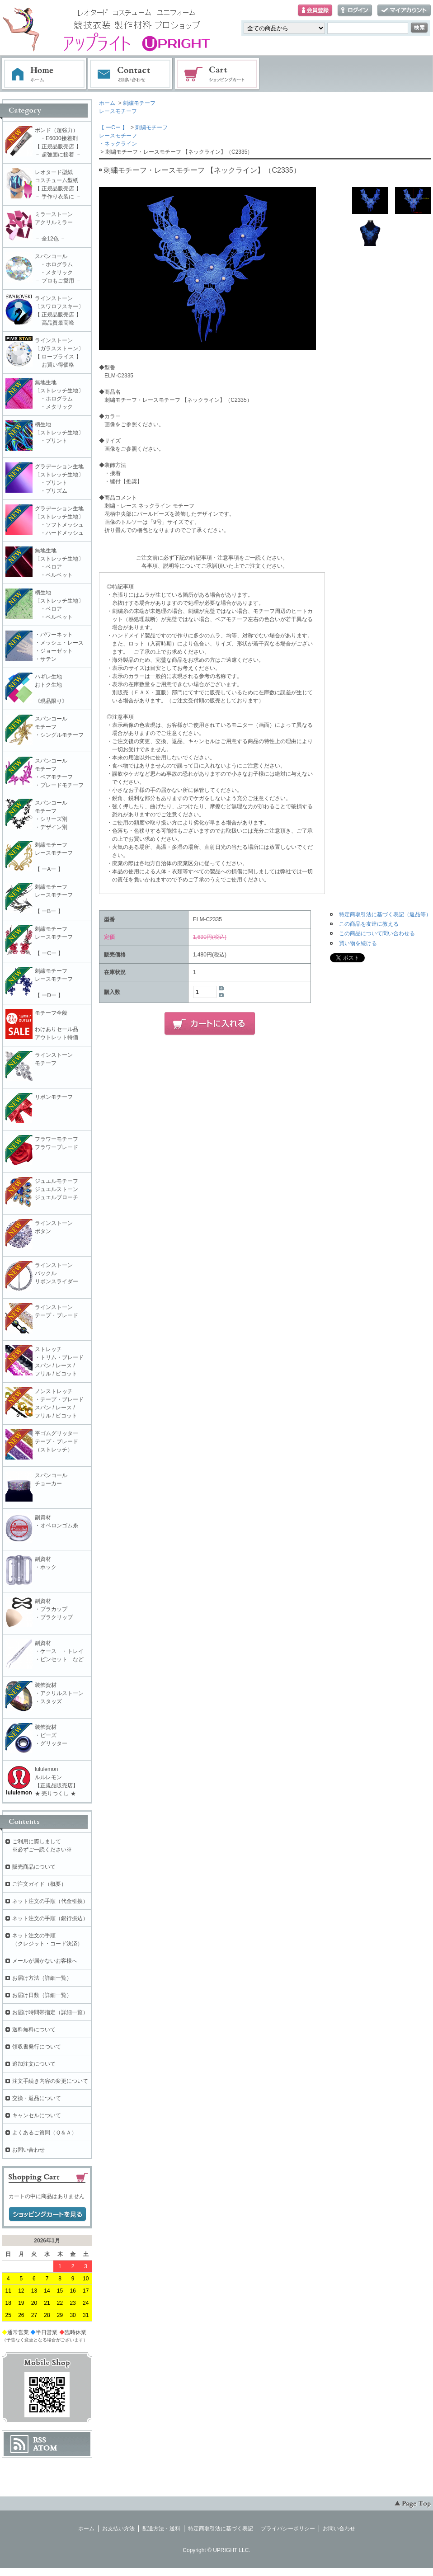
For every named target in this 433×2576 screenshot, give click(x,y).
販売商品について (34, 1867)
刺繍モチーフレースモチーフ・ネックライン (133, 135)
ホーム (44, 74)
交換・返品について (36, 2098)
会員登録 (315, 11)
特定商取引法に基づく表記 (220, 2528)
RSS (39, 2440)
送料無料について (34, 2029)
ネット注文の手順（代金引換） (50, 1901)
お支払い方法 (118, 2528)
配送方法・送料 (161, 2528)
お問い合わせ (130, 74)
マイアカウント (404, 11)
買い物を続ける (358, 943)
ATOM (45, 2448)
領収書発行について (36, 2047)
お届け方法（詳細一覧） (42, 1978)
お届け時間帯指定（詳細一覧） (50, 2012)
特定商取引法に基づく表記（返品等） (385, 914)
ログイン (354, 11)
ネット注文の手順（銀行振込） (50, 1918)
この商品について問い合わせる (377, 933)
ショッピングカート (217, 74)
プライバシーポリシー (288, 2528)
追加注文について (34, 2064)
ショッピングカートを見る (47, 2214)
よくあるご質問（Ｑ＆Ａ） (44, 2132)
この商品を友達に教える (369, 924)
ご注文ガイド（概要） (39, 1884)
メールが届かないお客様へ (44, 1961)
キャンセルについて (36, 2115)
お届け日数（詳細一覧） (42, 1995)
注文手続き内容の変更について (50, 2081)
